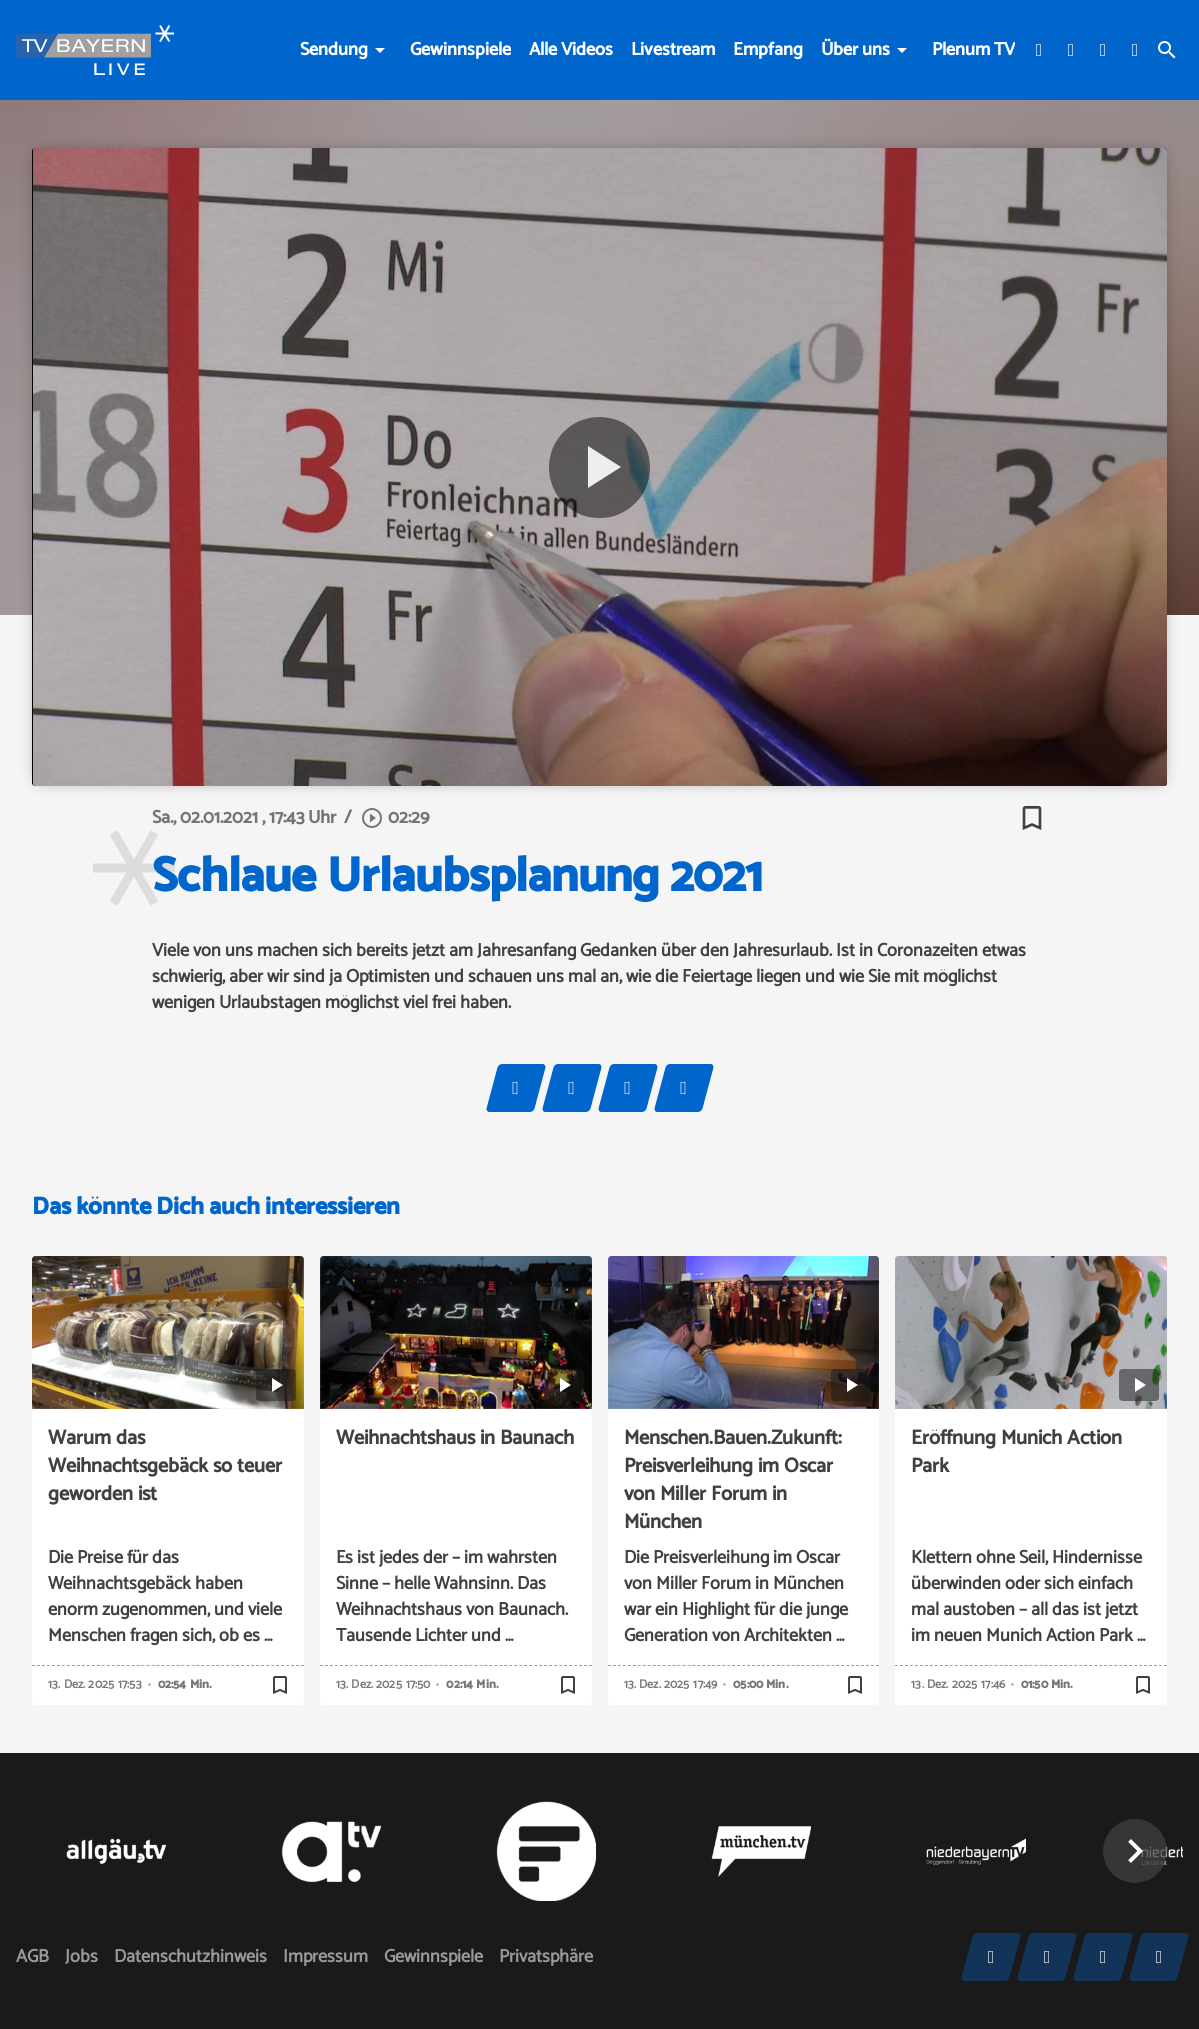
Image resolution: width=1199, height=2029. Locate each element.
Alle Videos (571, 50)
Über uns (855, 50)
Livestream (673, 50)
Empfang (768, 50)
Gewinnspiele (460, 50)
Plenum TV (973, 50)
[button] (1135, 1851)
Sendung (334, 50)
